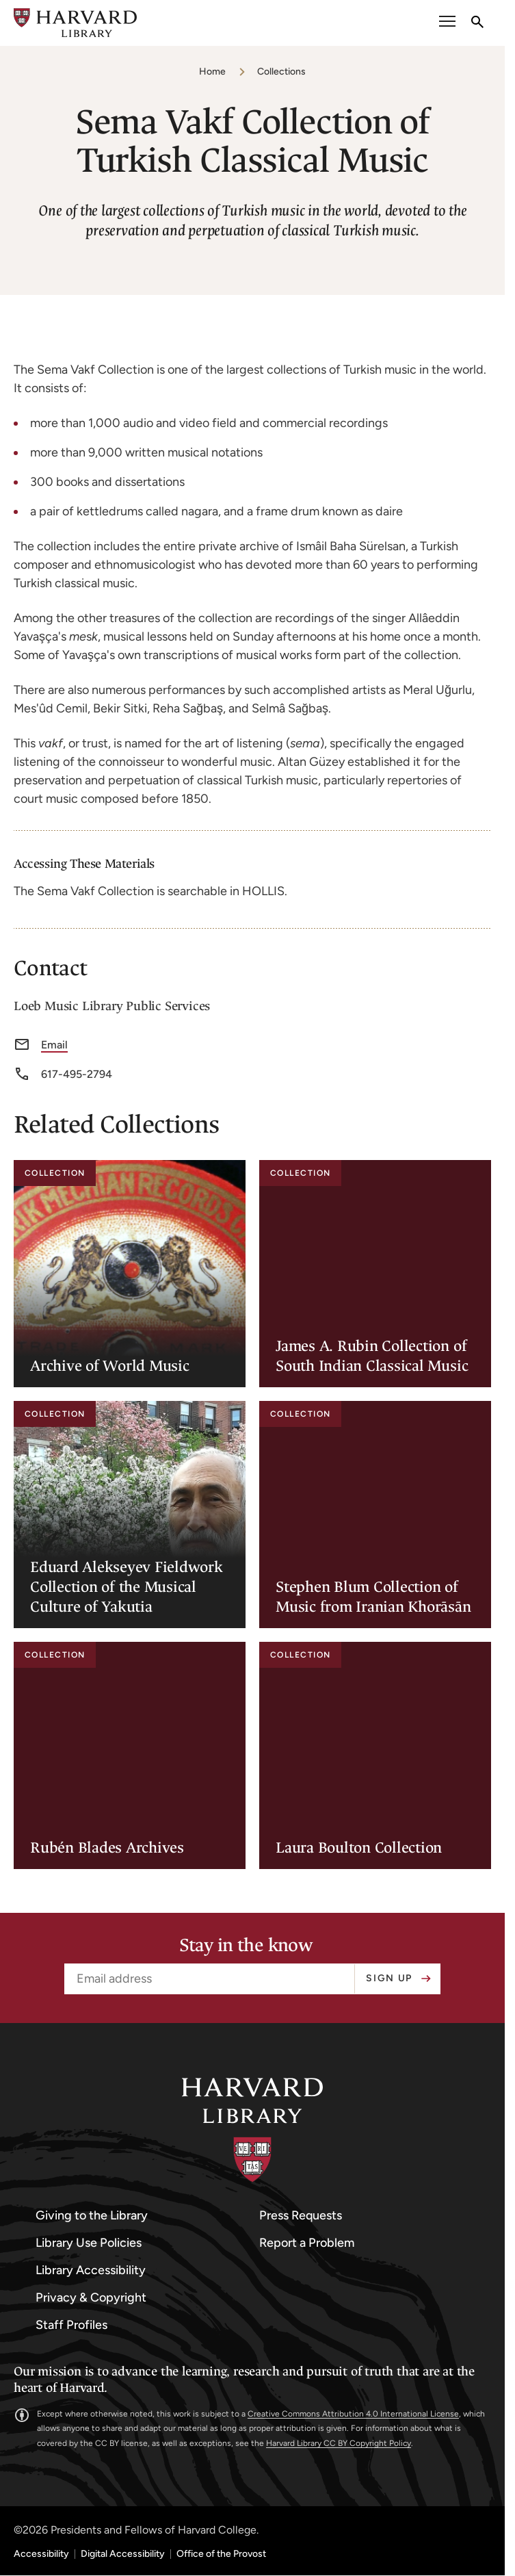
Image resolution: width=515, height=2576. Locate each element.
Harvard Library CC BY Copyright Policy (338, 2443)
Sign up (389, 1978)
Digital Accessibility (123, 2554)
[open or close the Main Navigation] (447, 23)
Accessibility (41, 2554)
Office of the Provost (221, 2554)
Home (212, 71)
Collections (281, 71)
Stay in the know (246, 1946)
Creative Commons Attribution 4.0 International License (353, 2414)
